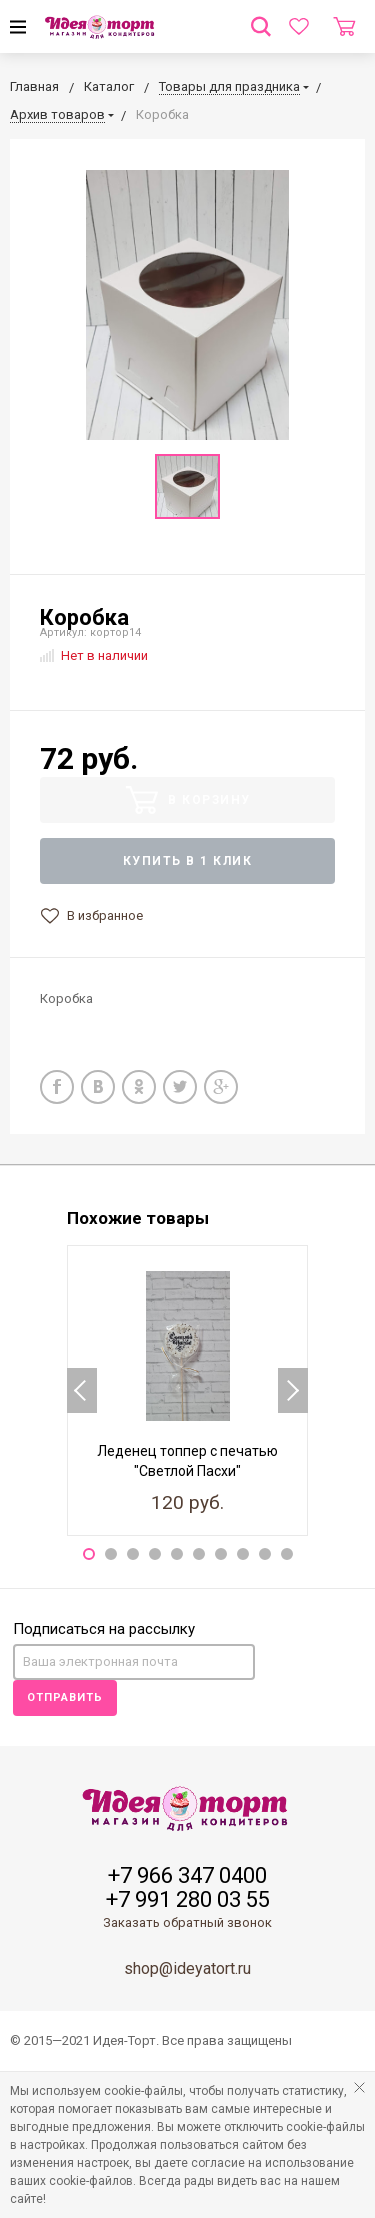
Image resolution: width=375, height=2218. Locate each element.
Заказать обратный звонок (187, 1922)
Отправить (65, 1697)
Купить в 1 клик (188, 861)
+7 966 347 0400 (187, 1876)
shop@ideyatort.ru (187, 1968)
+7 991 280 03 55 (188, 1900)
